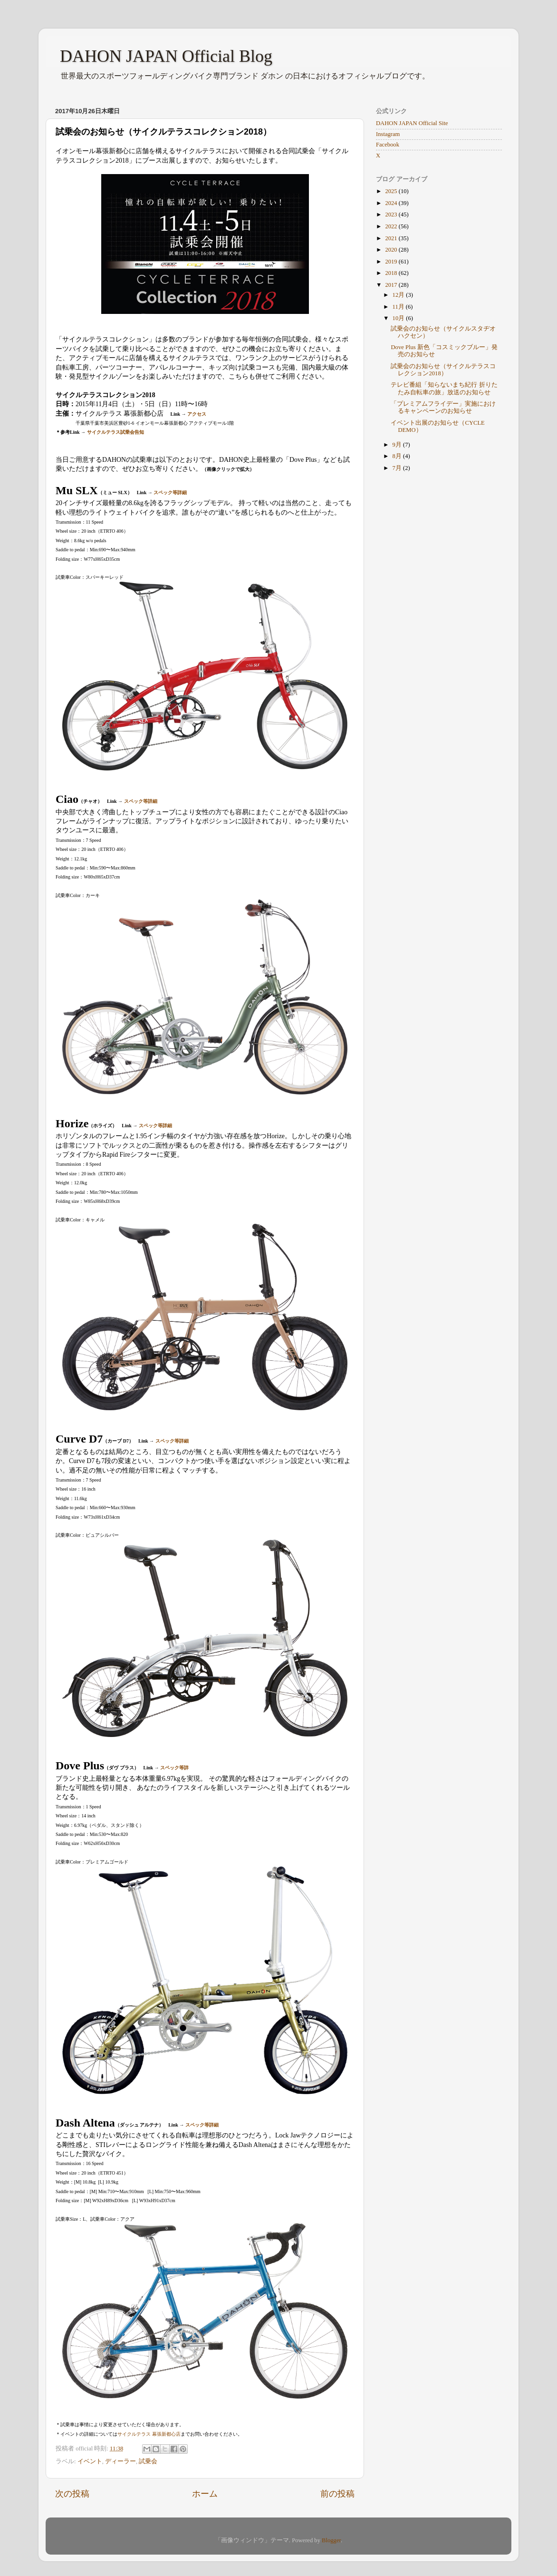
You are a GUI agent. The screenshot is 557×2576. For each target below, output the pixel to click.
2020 (391, 249)
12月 (399, 295)
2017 (391, 285)
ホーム (205, 2493)
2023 (391, 214)
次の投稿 (72, 2493)
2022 (391, 226)
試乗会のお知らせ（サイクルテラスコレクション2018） (443, 370)
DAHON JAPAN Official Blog (166, 56)
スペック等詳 (174, 1767)
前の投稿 (337, 2493)
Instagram (388, 134)
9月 (398, 444)
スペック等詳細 (170, 492)
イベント (89, 2461)
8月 (398, 456)
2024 (391, 203)
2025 (391, 191)
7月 (398, 468)
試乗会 (148, 2461)
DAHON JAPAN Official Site (412, 123)
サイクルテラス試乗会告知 (115, 432)
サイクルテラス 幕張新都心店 (149, 2434)
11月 (399, 306)
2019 (391, 261)
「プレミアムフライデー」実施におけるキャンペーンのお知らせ (443, 407)
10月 (399, 318)
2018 (391, 273)
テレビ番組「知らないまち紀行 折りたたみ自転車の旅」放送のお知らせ (444, 388)
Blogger (331, 2540)
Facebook (387, 144)
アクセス (196, 414)
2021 (391, 238)
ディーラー (120, 2461)
